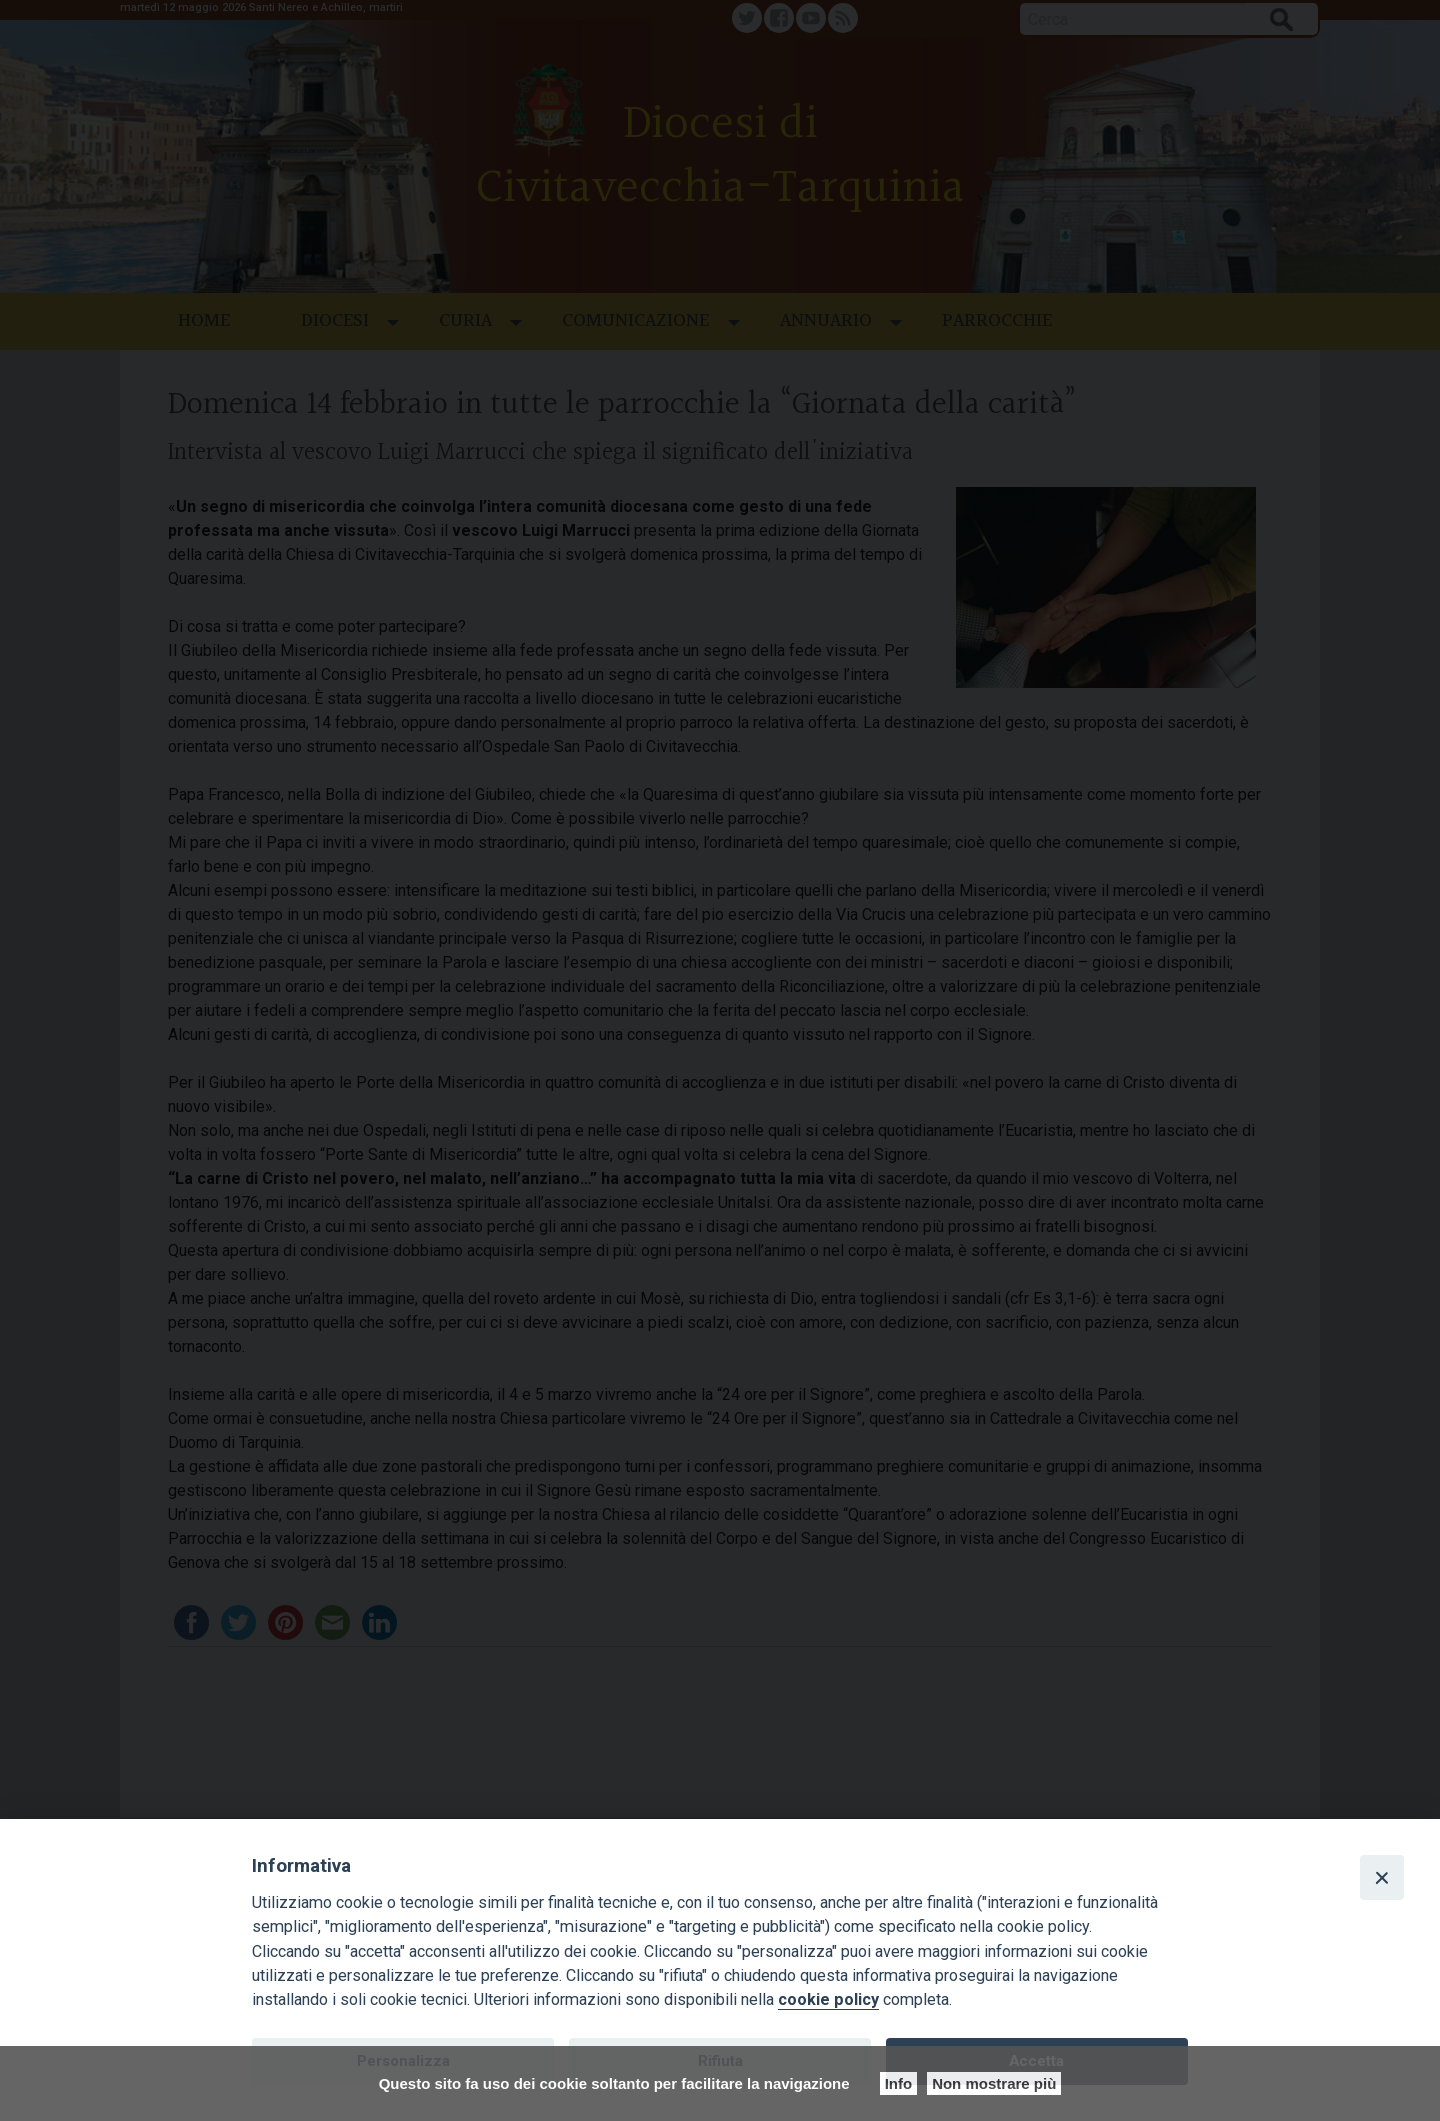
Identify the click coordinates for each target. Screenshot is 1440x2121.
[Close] (1382, 1877)
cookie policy (828, 1999)
